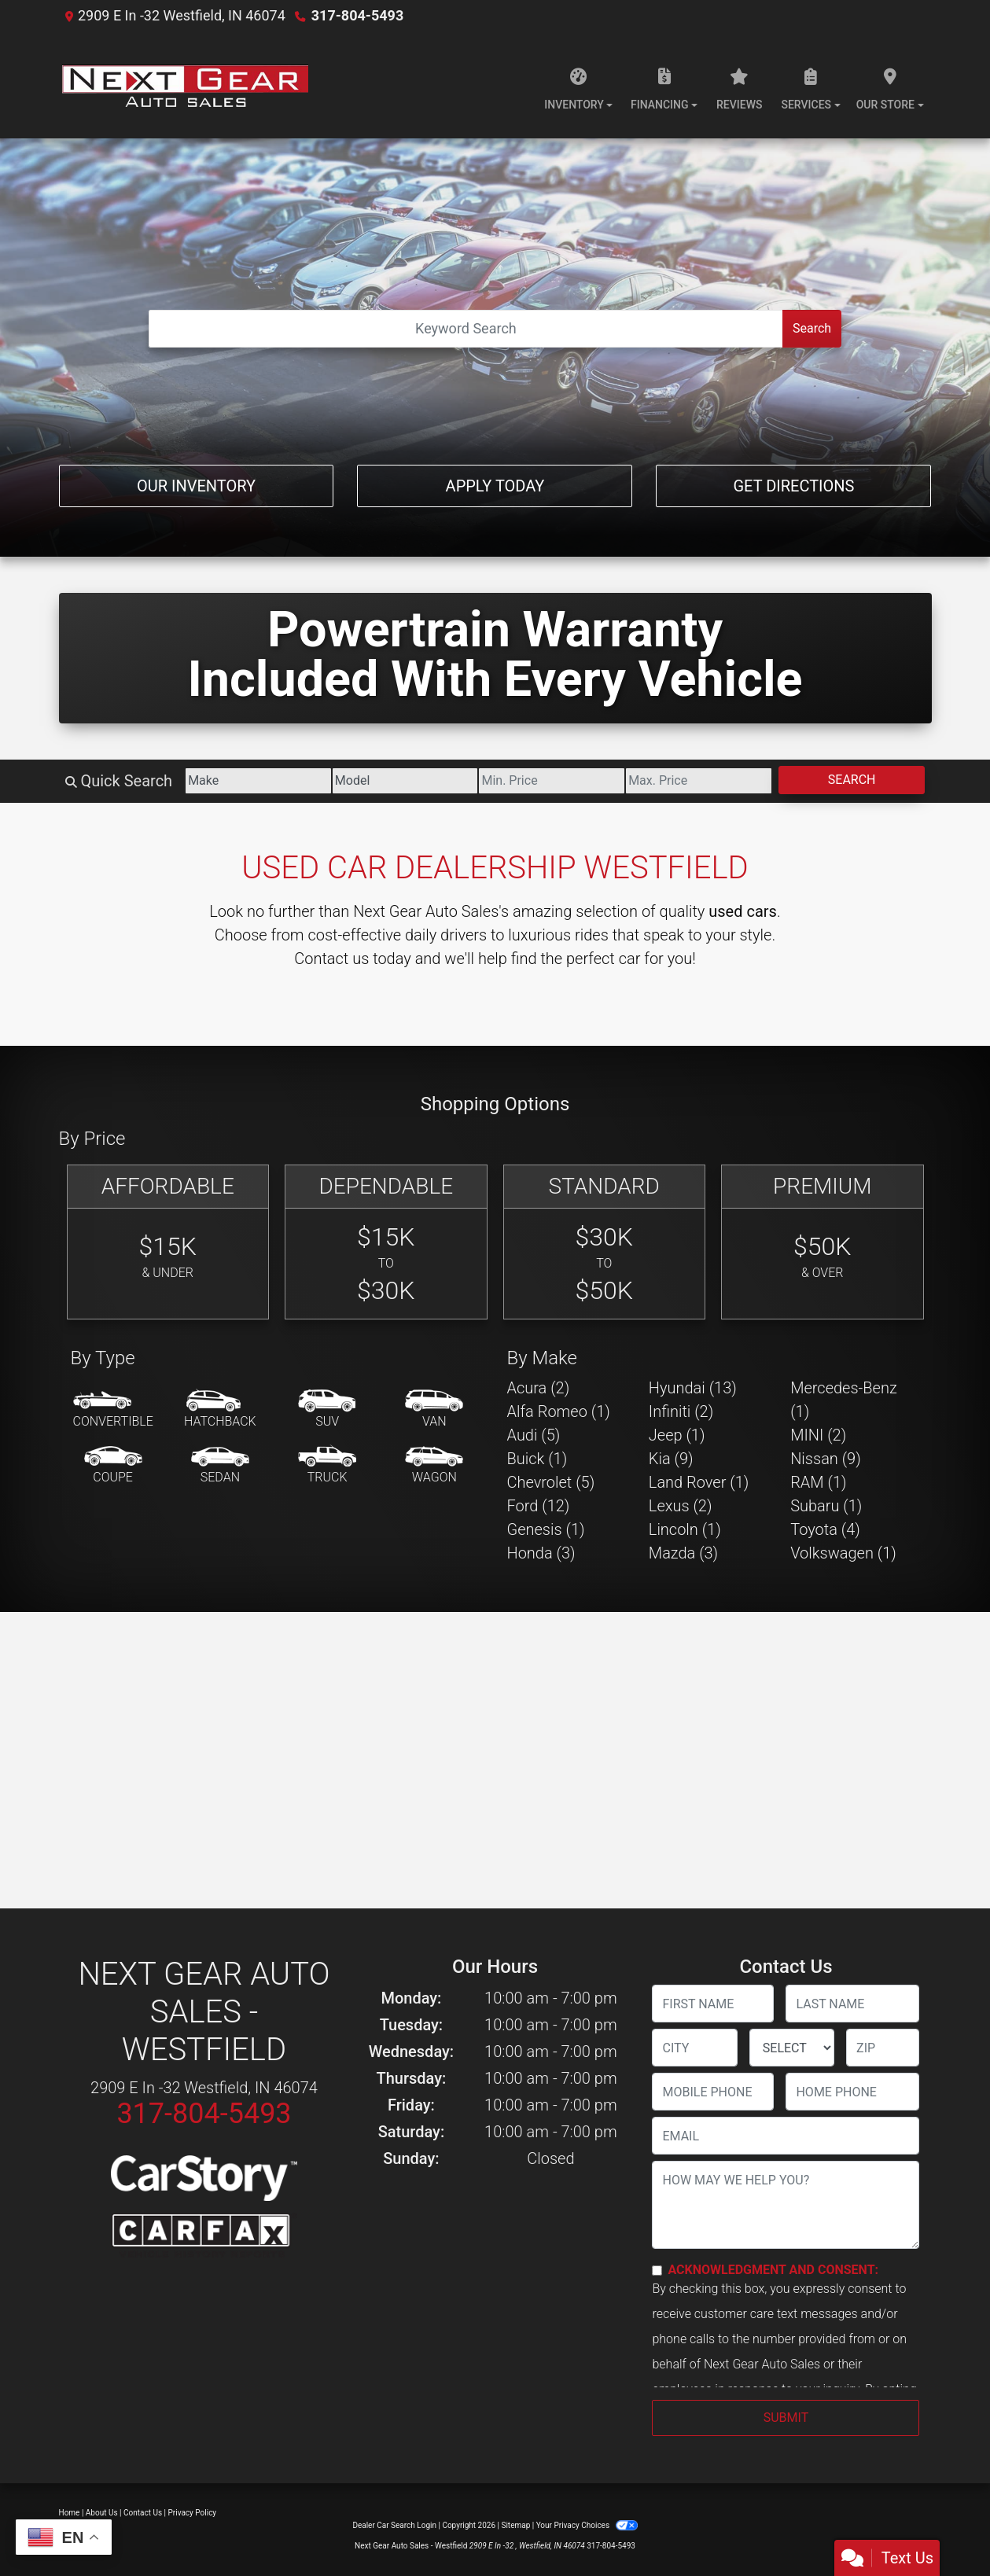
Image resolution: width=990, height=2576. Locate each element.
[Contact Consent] (657, 2270)
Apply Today (495, 486)
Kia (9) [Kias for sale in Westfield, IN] (671, 1458)
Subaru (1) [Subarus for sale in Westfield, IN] (826, 1505)
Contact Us (142, 2512)
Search (812, 328)
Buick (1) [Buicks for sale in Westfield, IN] (537, 1458)
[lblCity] (694, 2047)
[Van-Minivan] (434, 1410)
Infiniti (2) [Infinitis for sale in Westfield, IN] (681, 1411)
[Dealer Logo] (184, 85)
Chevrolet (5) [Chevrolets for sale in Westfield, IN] (551, 1482)
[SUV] (327, 1410)
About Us (102, 2512)
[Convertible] (113, 1410)
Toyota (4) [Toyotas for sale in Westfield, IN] (825, 1529)
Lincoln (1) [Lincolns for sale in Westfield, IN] (685, 1529)
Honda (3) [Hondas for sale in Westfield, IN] (541, 1553)
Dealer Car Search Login (394, 2525)
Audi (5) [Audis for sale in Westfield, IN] (534, 1435)
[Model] (405, 780)
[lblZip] (882, 2047)
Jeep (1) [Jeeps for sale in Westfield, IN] (677, 1435)
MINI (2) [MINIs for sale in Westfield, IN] (818, 1435)
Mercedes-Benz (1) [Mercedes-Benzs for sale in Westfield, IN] (843, 1399)
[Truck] (327, 1465)
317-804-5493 (357, 15)
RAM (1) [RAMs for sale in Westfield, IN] (818, 1482)
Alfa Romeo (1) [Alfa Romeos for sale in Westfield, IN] (558, 1411)
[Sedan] (220, 1465)
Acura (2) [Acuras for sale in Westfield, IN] (538, 1387)
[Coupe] (113, 1465)
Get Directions (793, 486)
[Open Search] (466, 329)
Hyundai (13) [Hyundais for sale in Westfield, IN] (693, 1387)
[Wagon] (434, 1465)
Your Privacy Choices (587, 2525)
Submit (786, 2417)
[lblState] (791, 2047)
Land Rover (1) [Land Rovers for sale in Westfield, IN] (699, 1482)
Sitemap (515, 2525)
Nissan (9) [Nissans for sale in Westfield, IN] (825, 1458)
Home (69, 2512)
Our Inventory (196, 486)
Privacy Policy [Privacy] (192, 2512)
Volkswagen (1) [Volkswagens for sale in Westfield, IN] (843, 1553)
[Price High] (698, 780)
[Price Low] (551, 780)
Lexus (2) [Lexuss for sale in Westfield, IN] (680, 1505)
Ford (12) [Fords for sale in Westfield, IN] (538, 1505)
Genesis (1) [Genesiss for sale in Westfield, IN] (546, 1529)
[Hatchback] (220, 1410)
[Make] (258, 780)
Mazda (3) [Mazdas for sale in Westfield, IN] (683, 1553)
